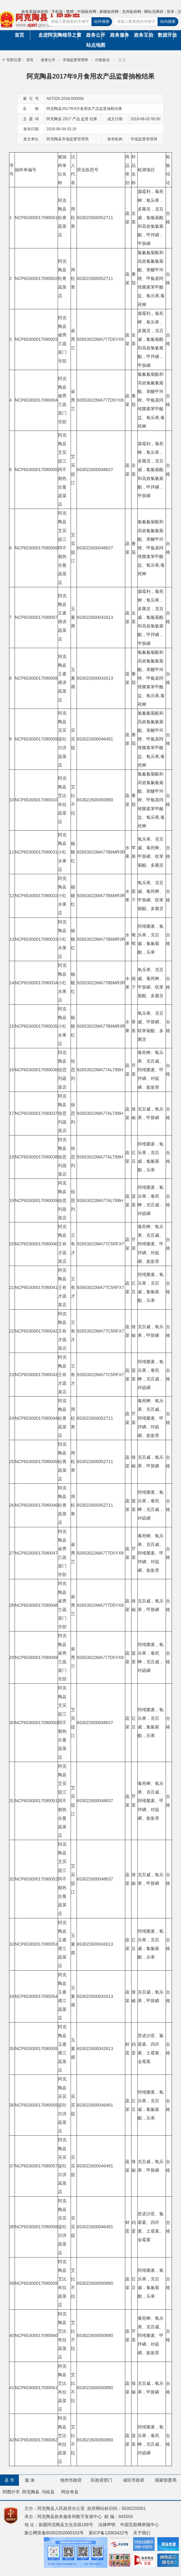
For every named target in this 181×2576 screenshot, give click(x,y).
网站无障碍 (153, 12)
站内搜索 (167, 21)
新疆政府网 (109, 12)
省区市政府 (133, 2480)
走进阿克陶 (46, 35)
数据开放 (165, 35)
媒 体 (30, 2480)
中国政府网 (86, 12)
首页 (19, 35)
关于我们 (141, 2532)
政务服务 (117, 35)
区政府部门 (101, 2480)
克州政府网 (131, 12)
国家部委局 (165, 2480)
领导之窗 (70, 35)
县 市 (9, 2480)
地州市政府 (71, 2480)
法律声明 (106, 2524)
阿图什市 (11, 2492)
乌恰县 (48, 2492)
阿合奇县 (70, 2492)
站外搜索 (101, 21)
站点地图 (94, 45)
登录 (170, 12)
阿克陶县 (31, 2492)
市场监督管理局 (75, 60)
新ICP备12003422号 (108, 2532)
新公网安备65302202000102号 (54, 2532)
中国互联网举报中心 (139, 2524)
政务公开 (94, 35)
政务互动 (141, 35)
